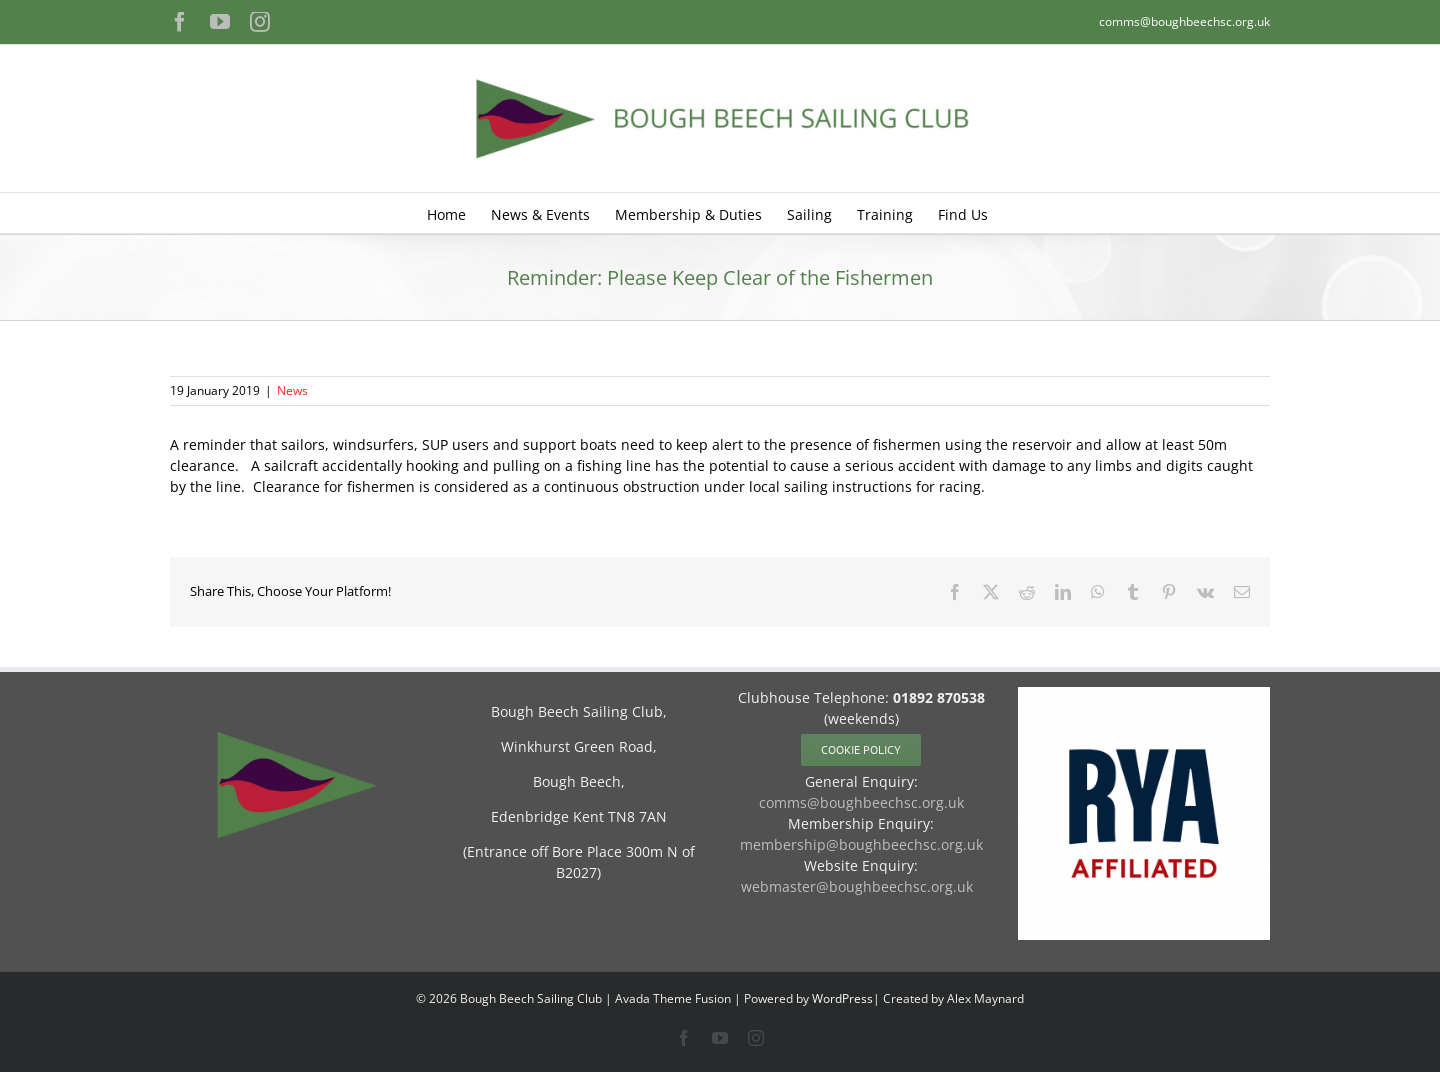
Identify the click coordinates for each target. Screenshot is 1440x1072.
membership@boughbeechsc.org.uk (861, 844)
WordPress (842, 998)
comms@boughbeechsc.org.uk (1184, 21)
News (292, 390)
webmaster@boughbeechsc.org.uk (857, 886)
